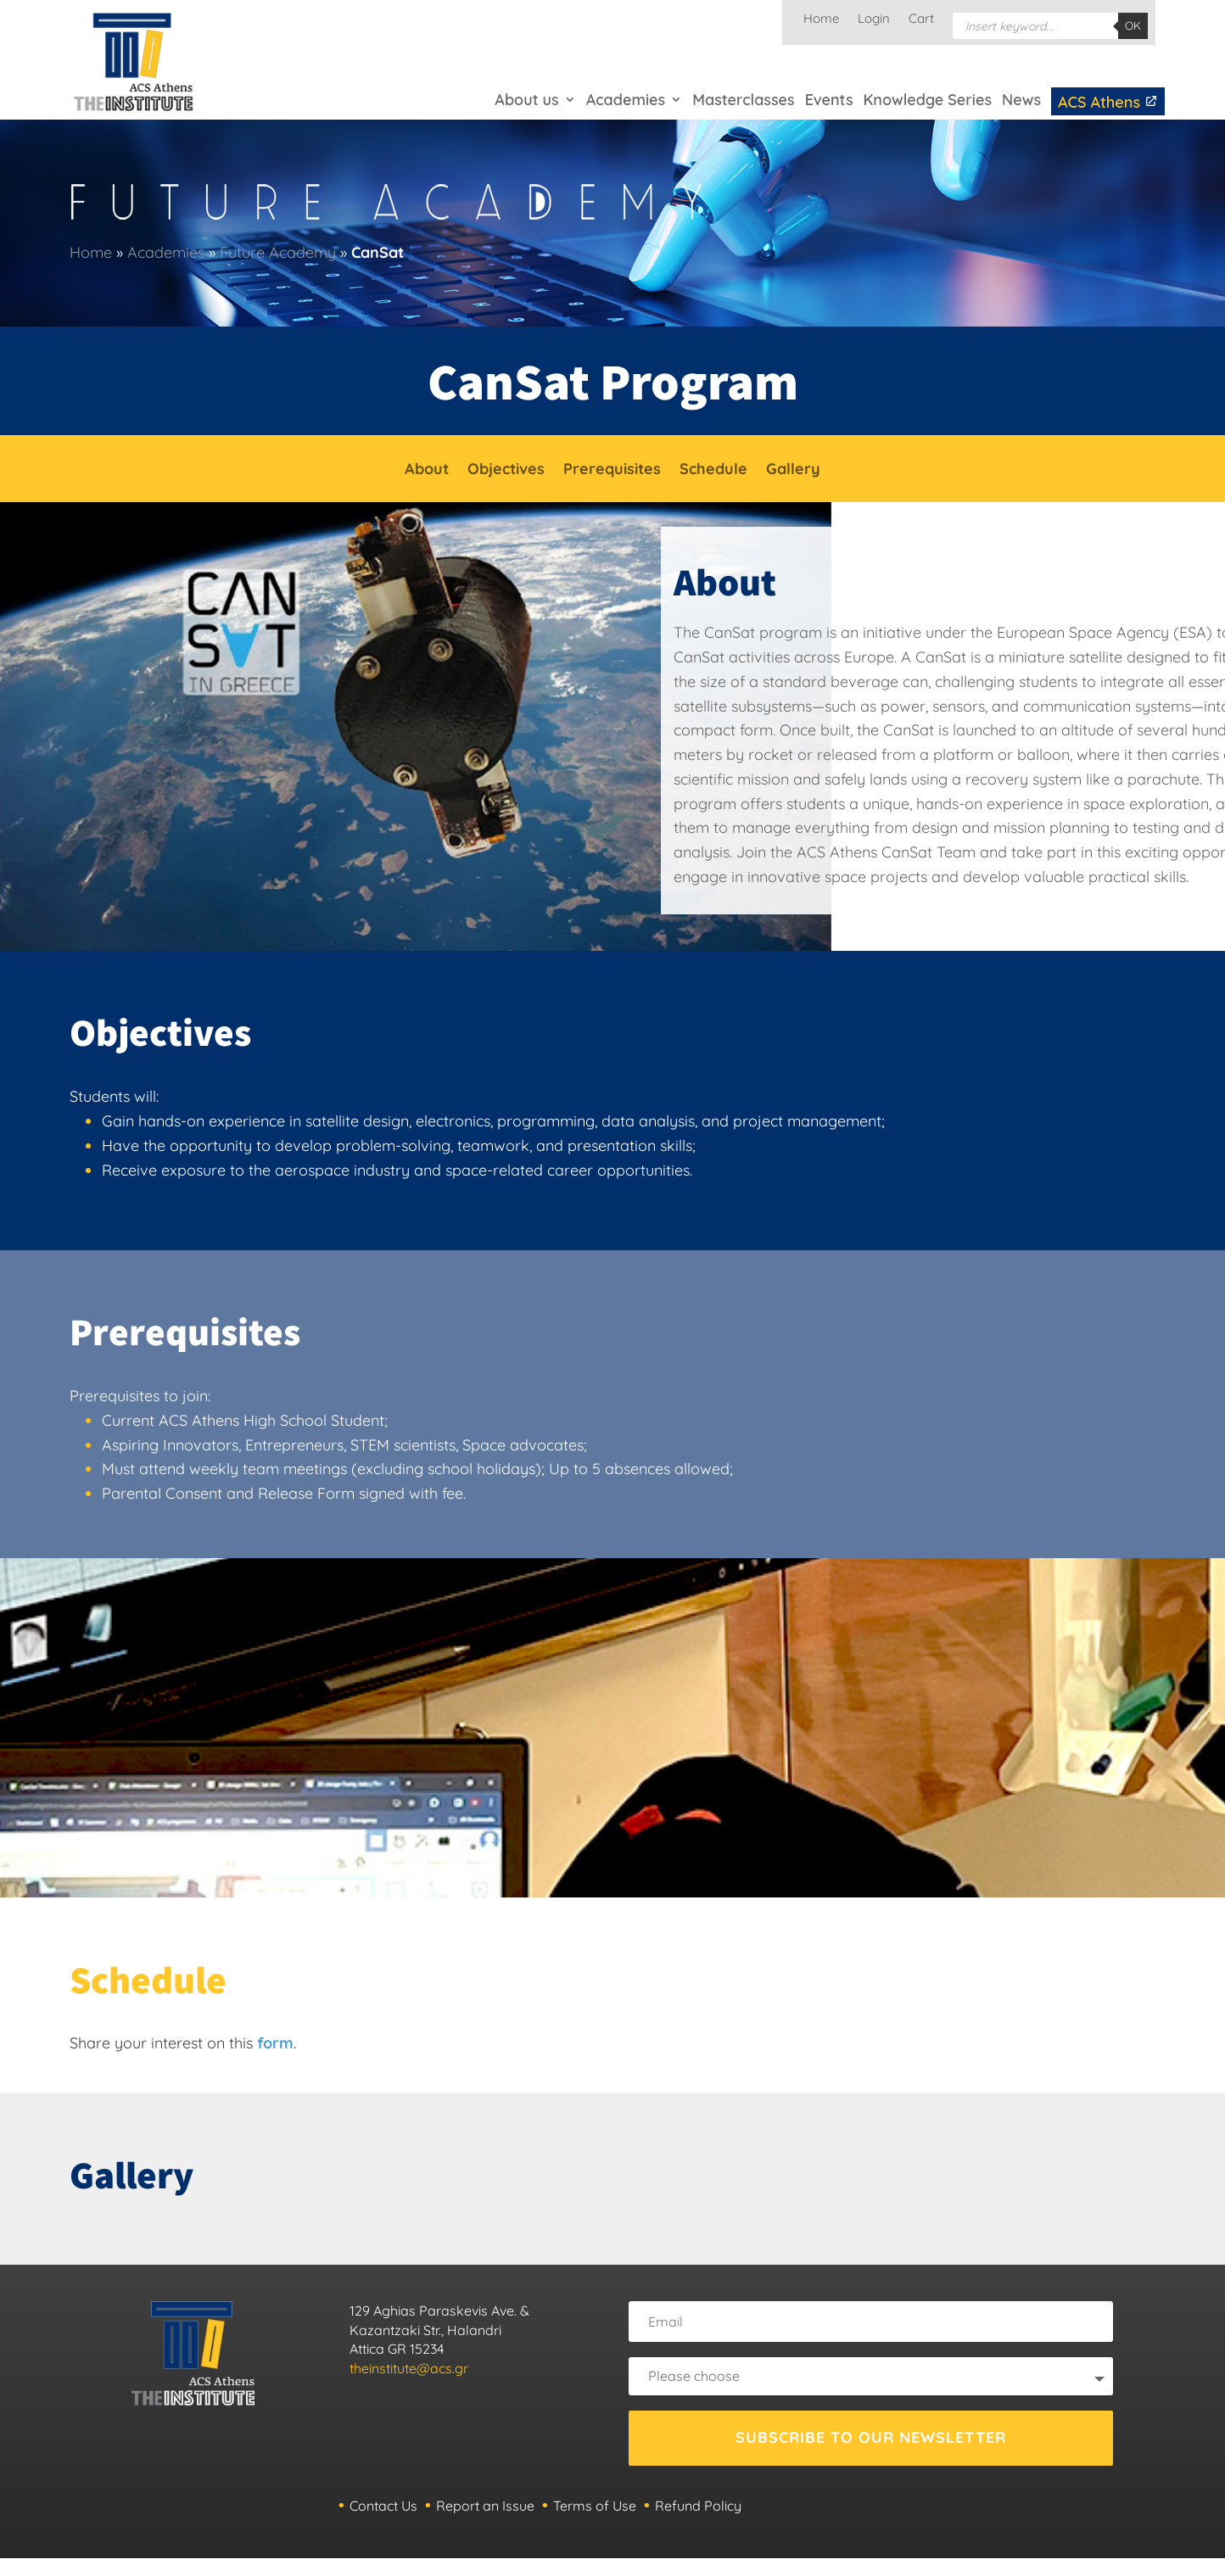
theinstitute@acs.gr (409, 2368)
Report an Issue (485, 2505)
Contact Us (383, 2505)
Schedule (713, 470)
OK (1133, 25)
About (427, 470)
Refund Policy (698, 2505)
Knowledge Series (927, 99)
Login (874, 19)
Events (829, 99)
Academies (625, 99)
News (1021, 99)
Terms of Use (594, 2505)
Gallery (793, 470)
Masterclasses (743, 99)
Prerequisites (612, 470)
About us (526, 99)
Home (821, 19)
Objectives (506, 470)
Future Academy (278, 252)
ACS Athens (1108, 102)
